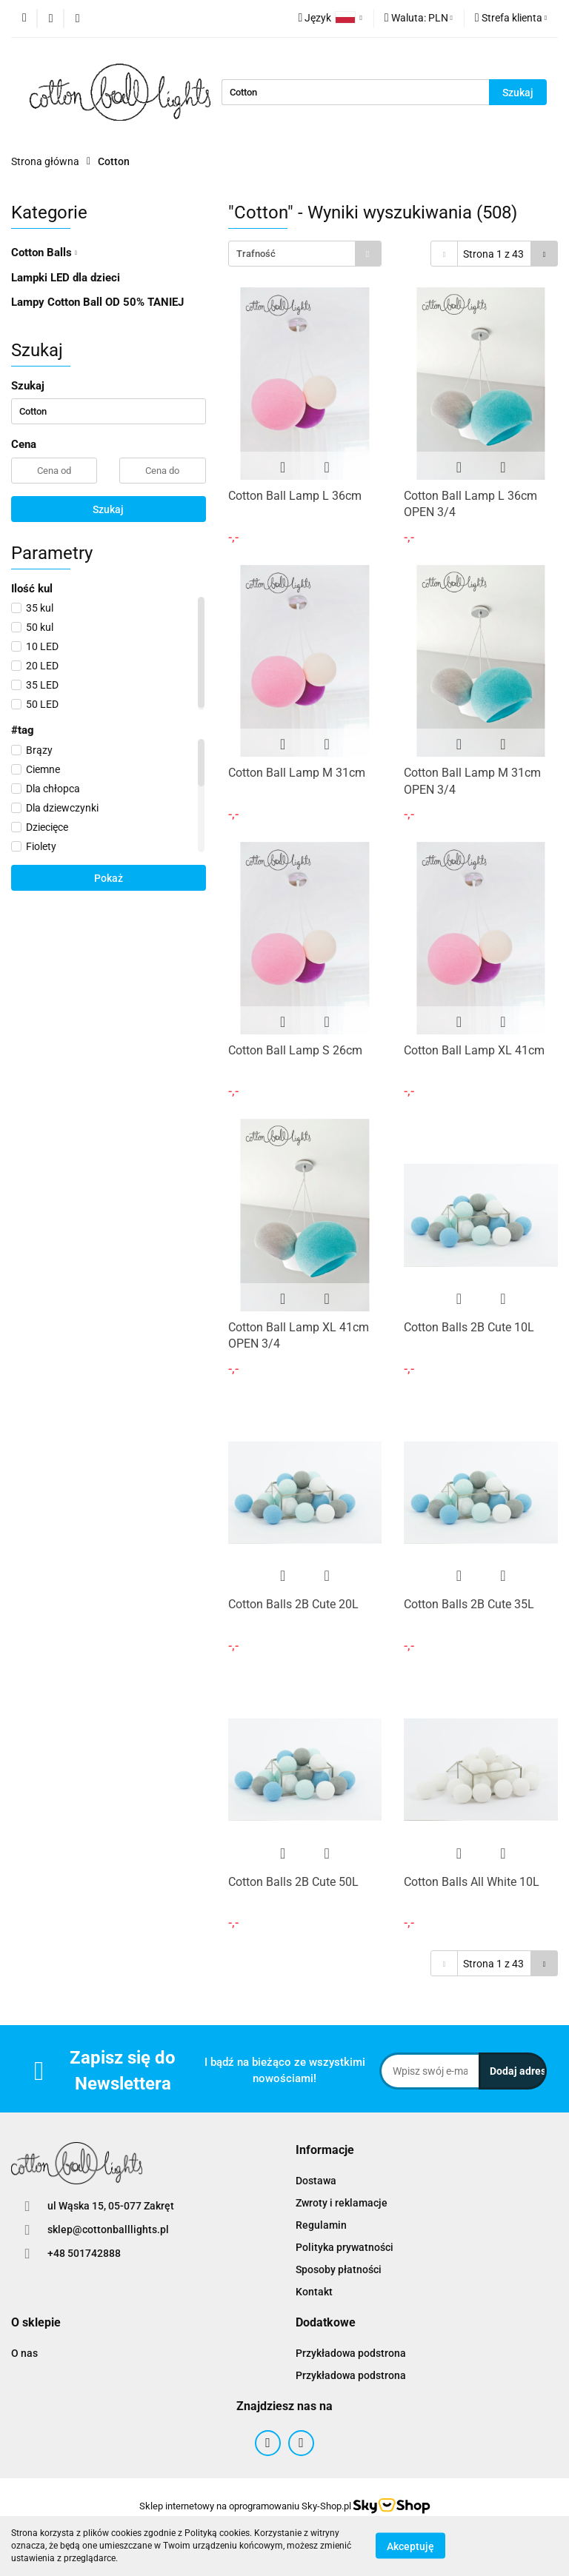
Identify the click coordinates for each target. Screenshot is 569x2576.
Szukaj (108, 509)
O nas (24, 2353)
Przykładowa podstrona (351, 2353)
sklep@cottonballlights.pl (108, 2229)
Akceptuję (410, 2546)
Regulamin (321, 2225)
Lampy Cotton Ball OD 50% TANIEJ (97, 302)
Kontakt (314, 2292)
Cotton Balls (44, 252)
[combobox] (305, 254)
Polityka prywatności (344, 2247)
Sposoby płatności (339, 2269)
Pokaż (108, 878)
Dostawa (316, 2181)
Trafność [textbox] (256, 253)
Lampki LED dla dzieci (65, 277)
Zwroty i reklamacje (341, 2203)
